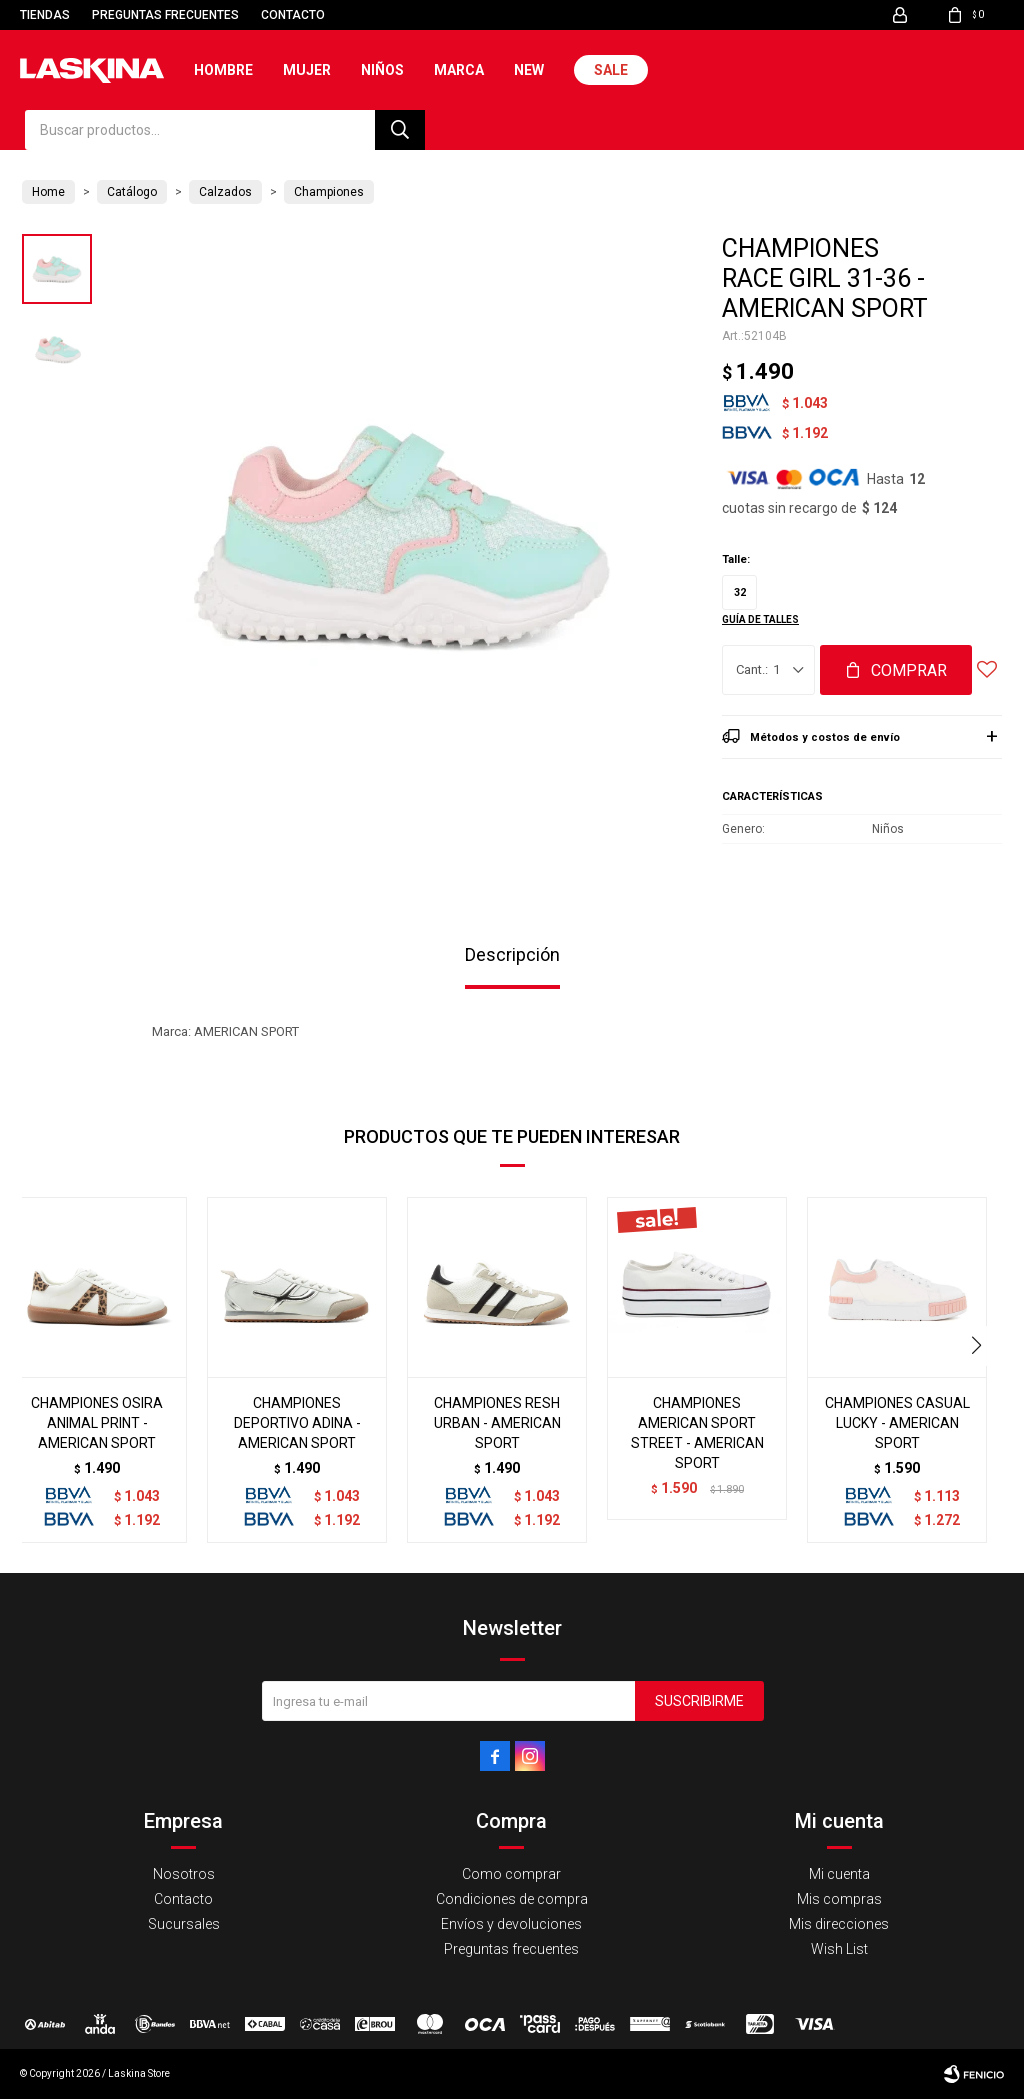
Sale (611, 70)
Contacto (293, 15)
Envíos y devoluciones (511, 1924)
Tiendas (45, 15)
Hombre (223, 70)
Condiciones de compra (512, 1899)
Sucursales (184, 1924)
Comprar (909, 670)
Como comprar (511, 1874)
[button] (978, 1346)
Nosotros (184, 1874)
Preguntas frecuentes (165, 15)
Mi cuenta (839, 1874)
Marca (459, 70)
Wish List (839, 1949)
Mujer (307, 70)
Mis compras (839, 1899)
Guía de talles (760, 619)
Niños (382, 70)
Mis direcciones (839, 1924)
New (529, 70)
